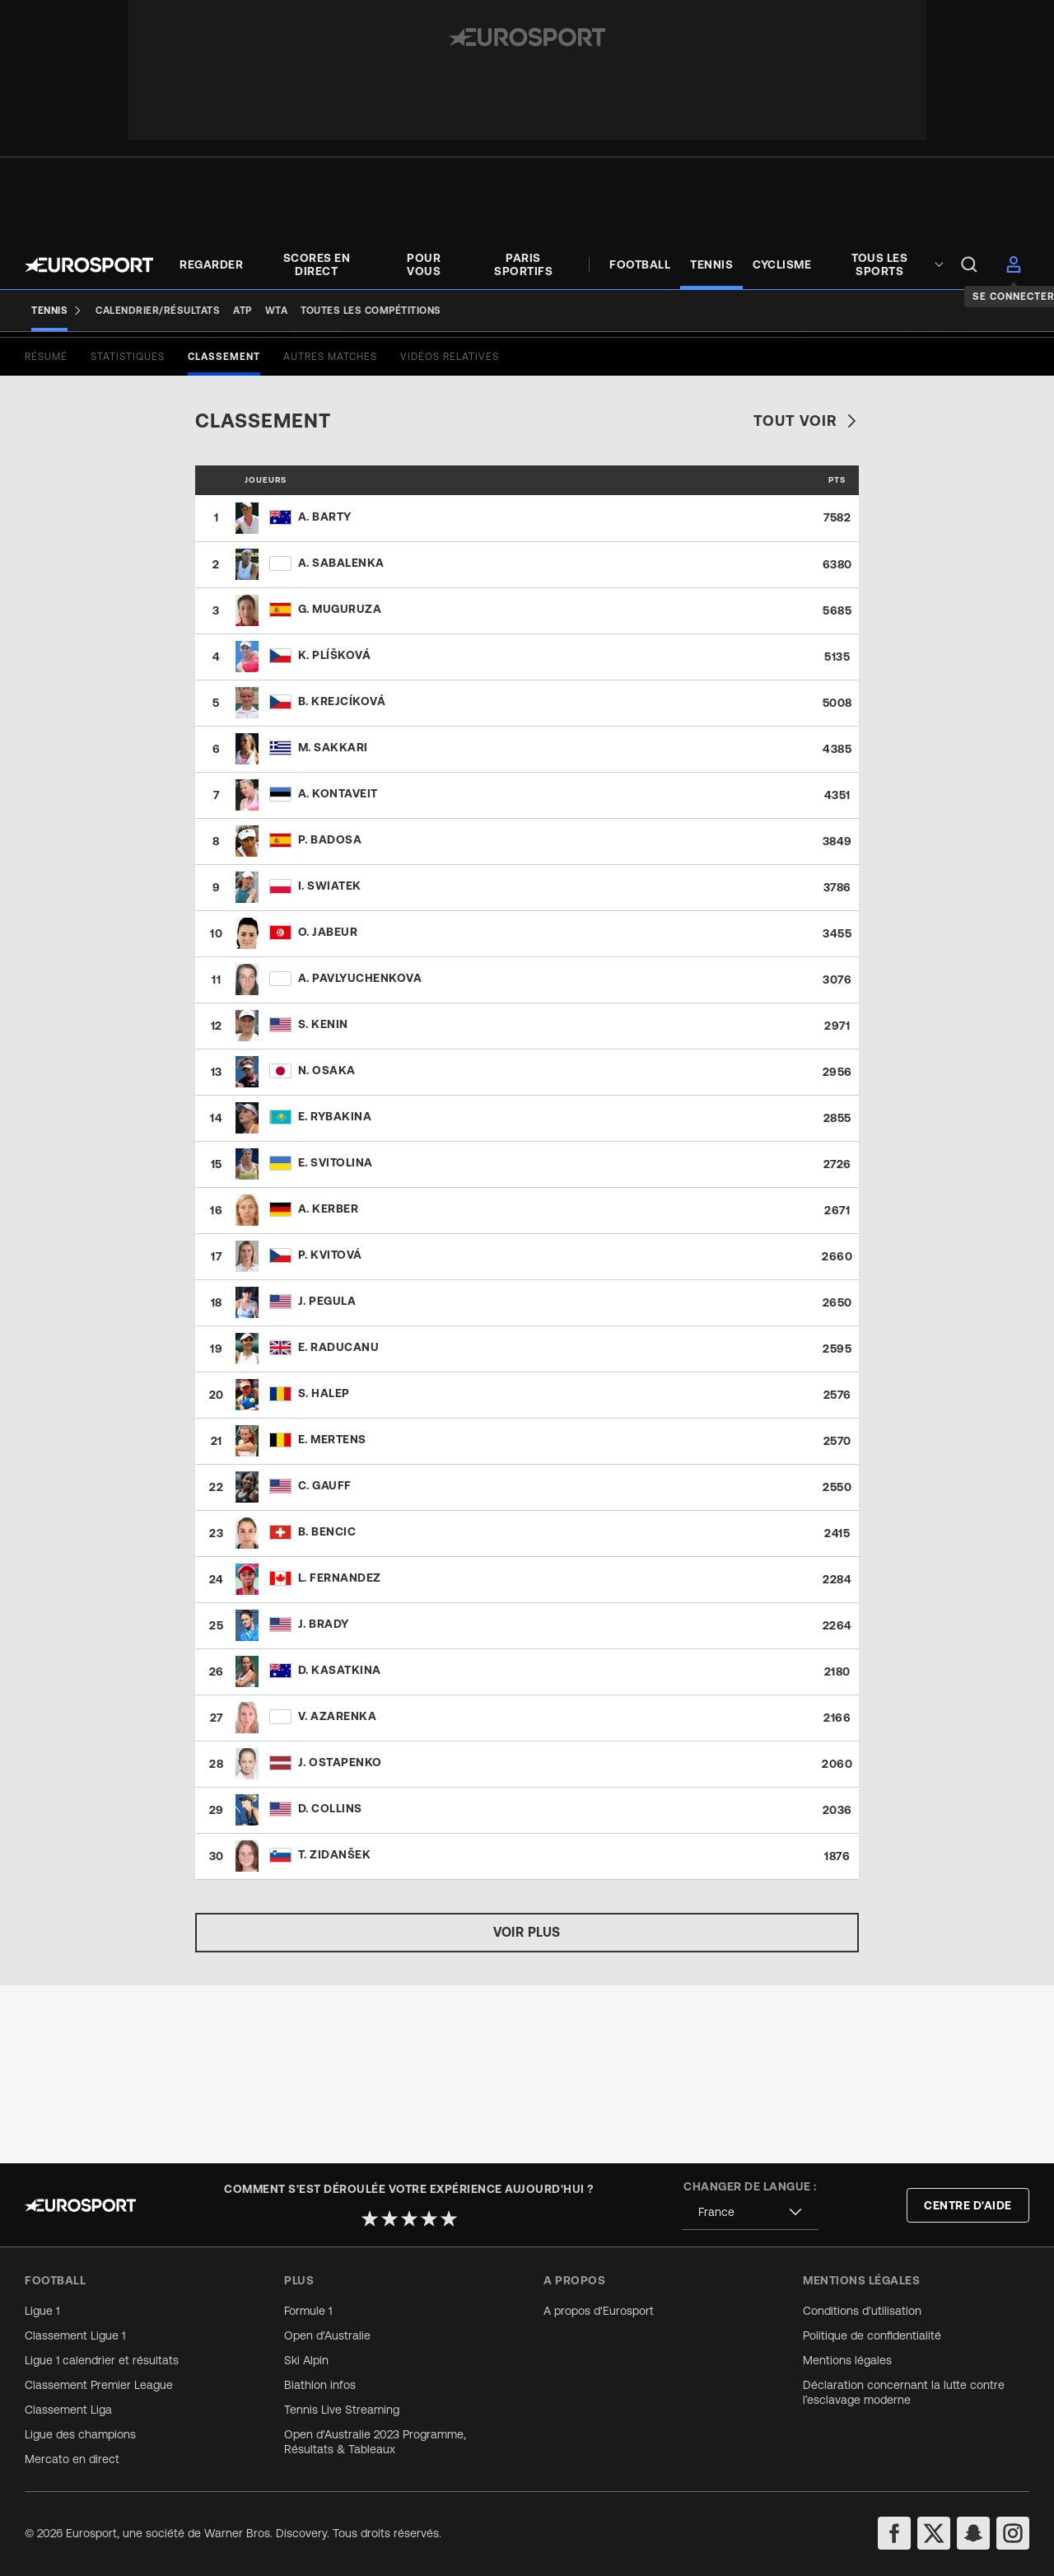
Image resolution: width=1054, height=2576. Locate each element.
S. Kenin (323, 1202)
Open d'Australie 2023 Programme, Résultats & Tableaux (375, 2442)
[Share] (1018, 382)
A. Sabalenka (341, 740)
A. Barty (325, 694)
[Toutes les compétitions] (371, 310)
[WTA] (277, 310)
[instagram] (1012, 2533)
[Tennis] (57, 310)
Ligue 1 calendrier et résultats (102, 2360)
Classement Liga (68, 2409)
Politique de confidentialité (872, 2335)
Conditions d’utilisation (862, 2310)
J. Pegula (327, 1478)
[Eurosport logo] (89, 265)
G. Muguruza (340, 786)
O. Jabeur (328, 1109)
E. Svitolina (335, 1340)
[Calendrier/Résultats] (157, 310)
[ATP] (242, 310)
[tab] (46, 535)
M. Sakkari (333, 925)
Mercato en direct (72, 2459)
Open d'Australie (327, 2335)
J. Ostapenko (340, 1940)
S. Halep (324, 1571)
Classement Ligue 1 (75, 2335)
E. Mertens (332, 1617)
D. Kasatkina (339, 1847)
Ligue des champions (80, 2434)
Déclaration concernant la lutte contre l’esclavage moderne (904, 2392)
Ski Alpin (306, 2360)
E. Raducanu (339, 1524)
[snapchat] (973, 2533)
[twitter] (933, 2533)
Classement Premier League (99, 2384)
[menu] (969, 264)
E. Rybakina (335, 1294)
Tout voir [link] (806, 598)
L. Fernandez (339, 1755)
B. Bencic (327, 1709)
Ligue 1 (42, 2310)
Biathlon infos (320, 2384)
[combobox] (750, 2212)
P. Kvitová (330, 1432)
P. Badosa (330, 1017)
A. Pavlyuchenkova (360, 1155)
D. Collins (330, 1986)
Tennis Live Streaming (341, 2409)
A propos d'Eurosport (598, 2310)
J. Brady (323, 1801)
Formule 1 (308, 2310)
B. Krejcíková (342, 879)
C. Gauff (325, 1663)
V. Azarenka (337, 1893)
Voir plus (527, 2109)
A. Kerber (328, 1386)
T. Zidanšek (334, 2032)
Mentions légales (847, 2360)
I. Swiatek (329, 1063)
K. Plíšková (334, 832)
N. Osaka (327, 1248)
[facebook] (894, 2533)
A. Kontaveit (338, 971)
